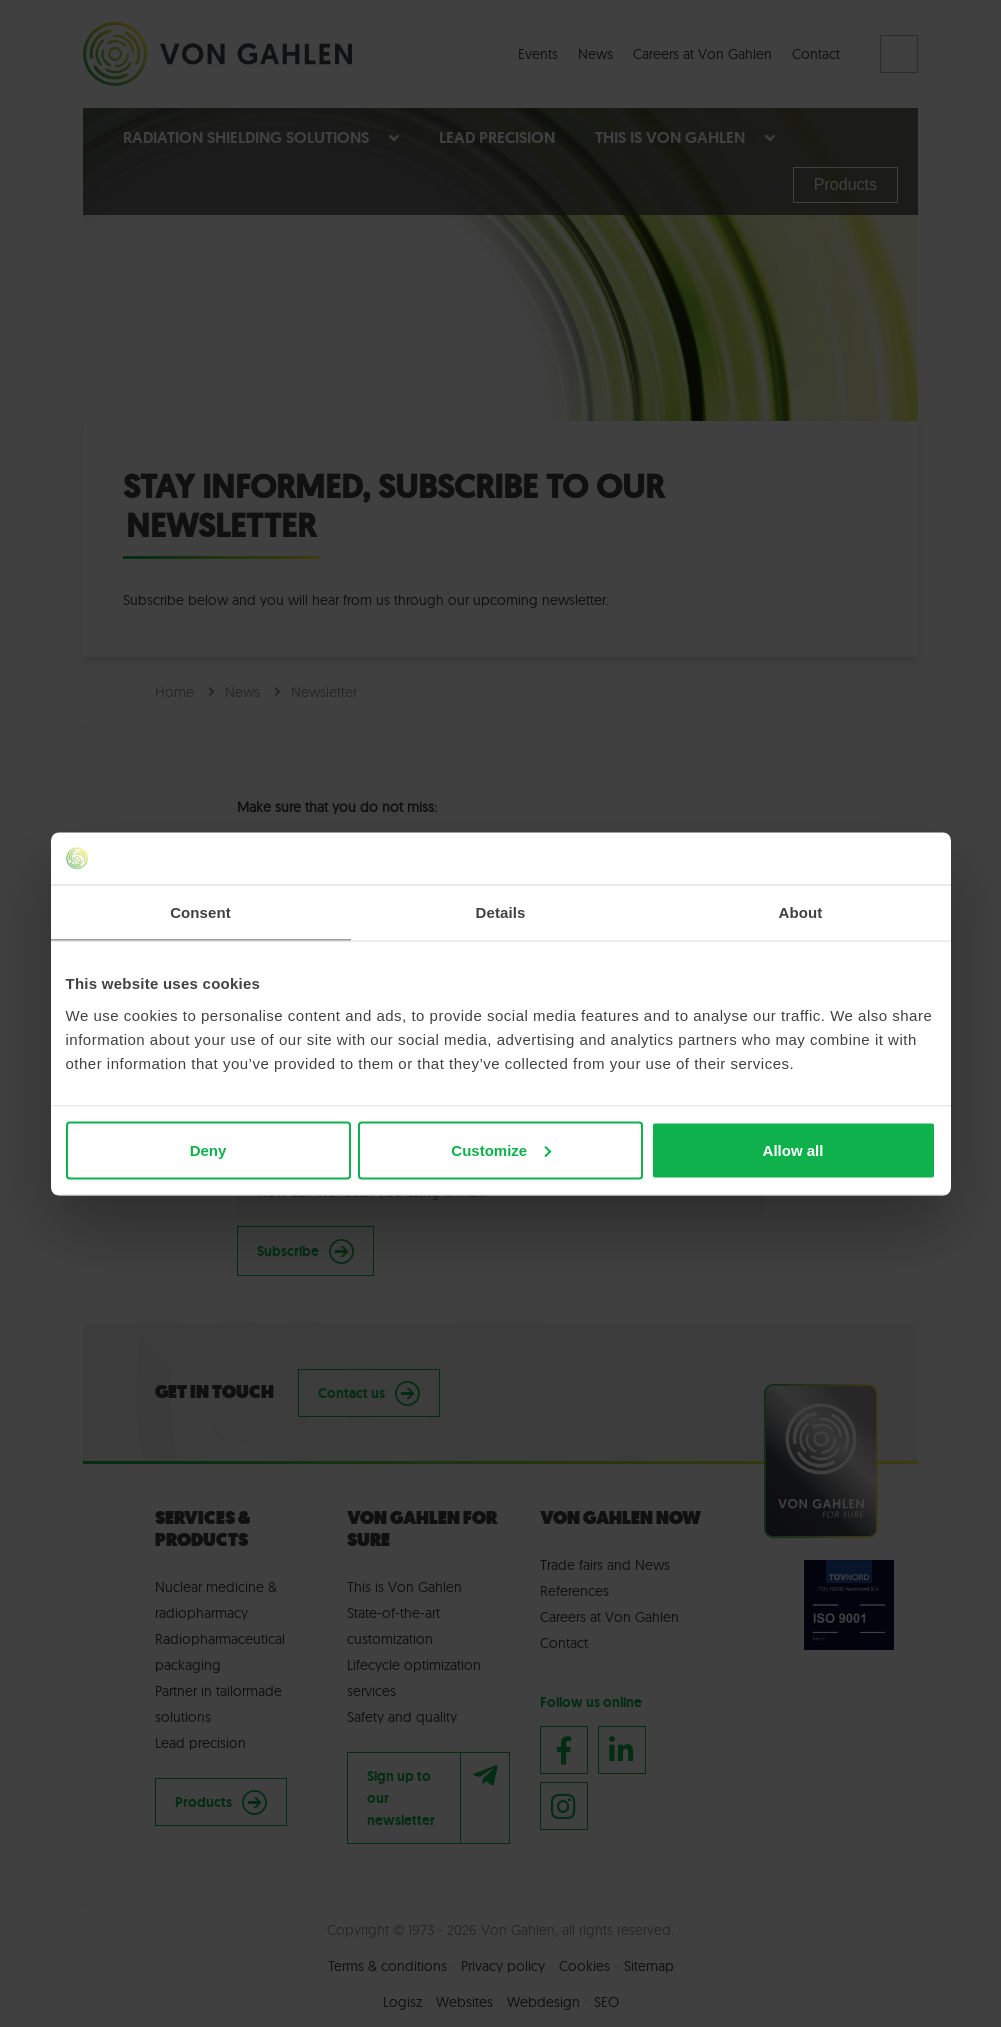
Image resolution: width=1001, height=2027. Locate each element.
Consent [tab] (200, 912)
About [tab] (801, 912)
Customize (501, 1149)
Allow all (793, 1149)
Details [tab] (501, 912)
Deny (208, 1149)
